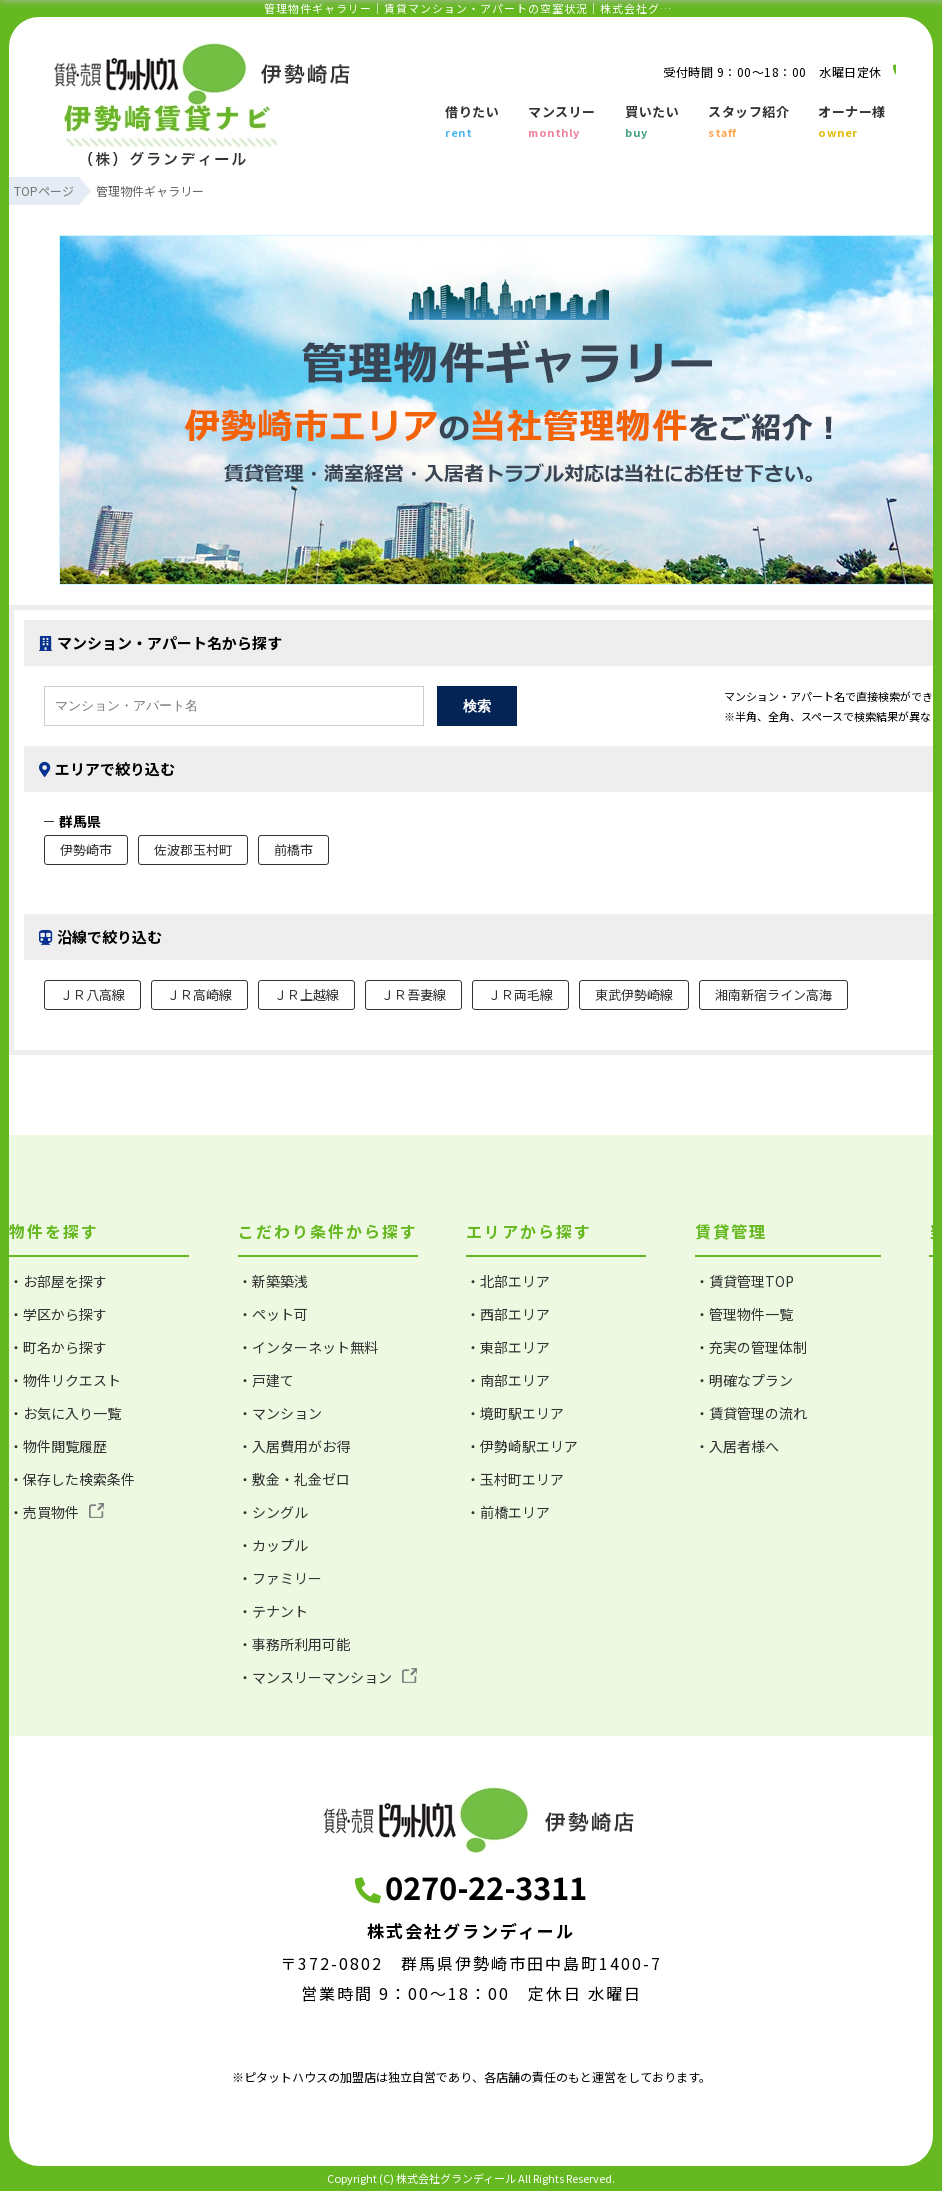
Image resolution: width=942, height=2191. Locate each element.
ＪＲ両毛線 (520, 994)
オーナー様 (852, 123)
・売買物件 (56, 1512)
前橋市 (293, 849)
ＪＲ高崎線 (199, 994)
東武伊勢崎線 (634, 994)
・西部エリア (508, 1314)
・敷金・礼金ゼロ (294, 1479)
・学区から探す (58, 1314)
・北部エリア (508, 1281)
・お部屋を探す (58, 1281)
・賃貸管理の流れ (751, 1413)
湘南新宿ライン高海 (773, 994)
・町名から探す (58, 1347)
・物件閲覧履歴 (58, 1446)
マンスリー (562, 123)
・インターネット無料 (308, 1347)
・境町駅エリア (515, 1413)
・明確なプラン (744, 1380)
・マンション (280, 1413)
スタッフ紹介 (748, 123)
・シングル (273, 1512)
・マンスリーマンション (327, 1677)
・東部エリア (508, 1347)
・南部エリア (508, 1380)
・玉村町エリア (515, 1479)
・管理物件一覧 (744, 1314)
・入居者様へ (737, 1446)
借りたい (472, 123)
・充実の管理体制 (751, 1347)
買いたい (652, 123)
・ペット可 (273, 1314)
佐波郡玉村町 (193, 849)
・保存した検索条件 (72, 1479)
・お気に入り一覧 (65, 1413)
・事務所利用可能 (294, 1644)
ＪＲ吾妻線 (413, 994)
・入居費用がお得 (294, 1446)
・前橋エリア (508, 1512)
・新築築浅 (273, 1281)
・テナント (273, 1611)
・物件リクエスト (65, 1380)
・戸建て (266, 1380)
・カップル (273, 1545)
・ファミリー (280, 1578)
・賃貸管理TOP (744, 1281)
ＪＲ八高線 (92, 994)
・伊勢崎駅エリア (522, 1446)
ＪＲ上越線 (306, 994)
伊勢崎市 (86, 849)
